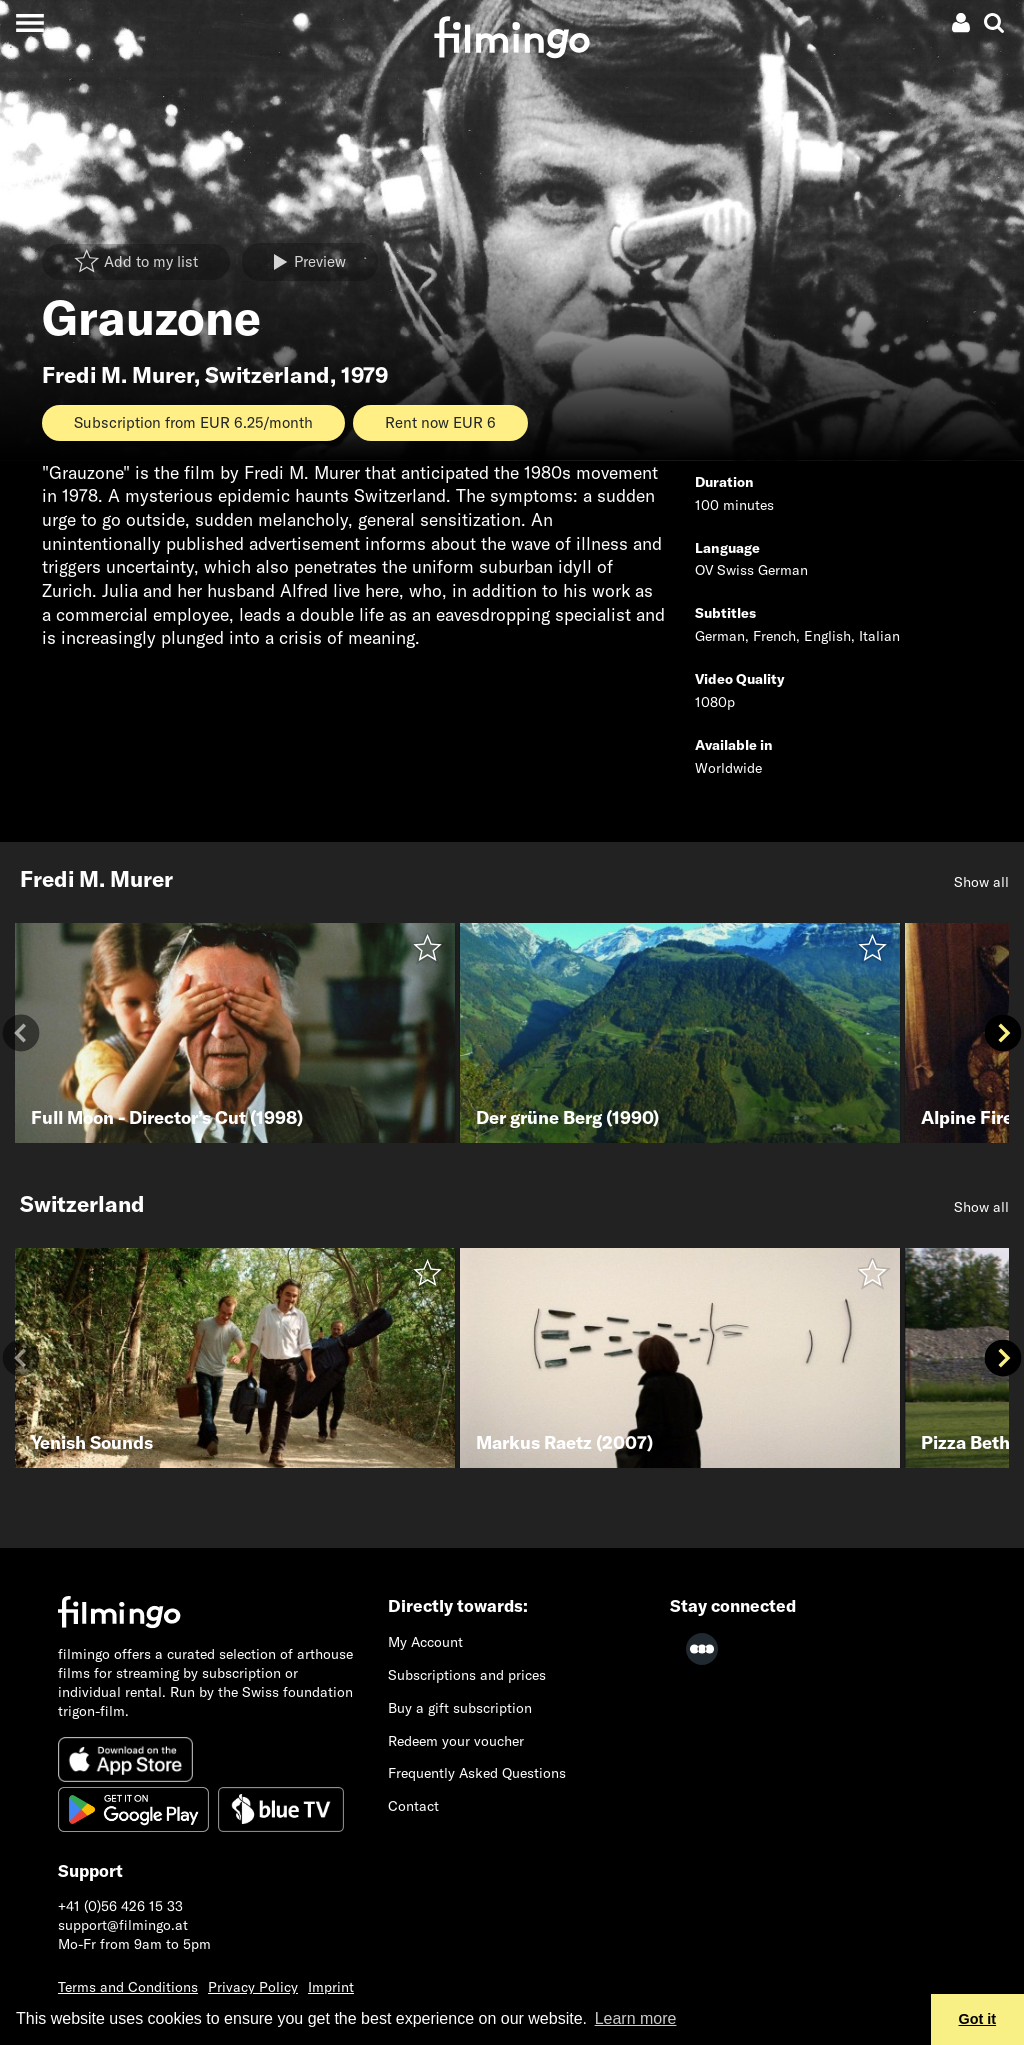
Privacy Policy (253, 1987)
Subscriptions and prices (467, 1675)
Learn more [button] (636, 2018)
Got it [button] (978, 2019)
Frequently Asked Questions (477, 1773)
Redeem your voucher (456, 1741)
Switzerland (267, 375)
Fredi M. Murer (118, 375)
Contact (413, 1806)
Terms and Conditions (128, 1987)
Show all (981, 882)
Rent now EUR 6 (440, 422)
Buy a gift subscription (460, 1708)
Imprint (331, 1987)
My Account (425, 1642)
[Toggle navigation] (29, 22)
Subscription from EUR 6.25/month (193, 422)
